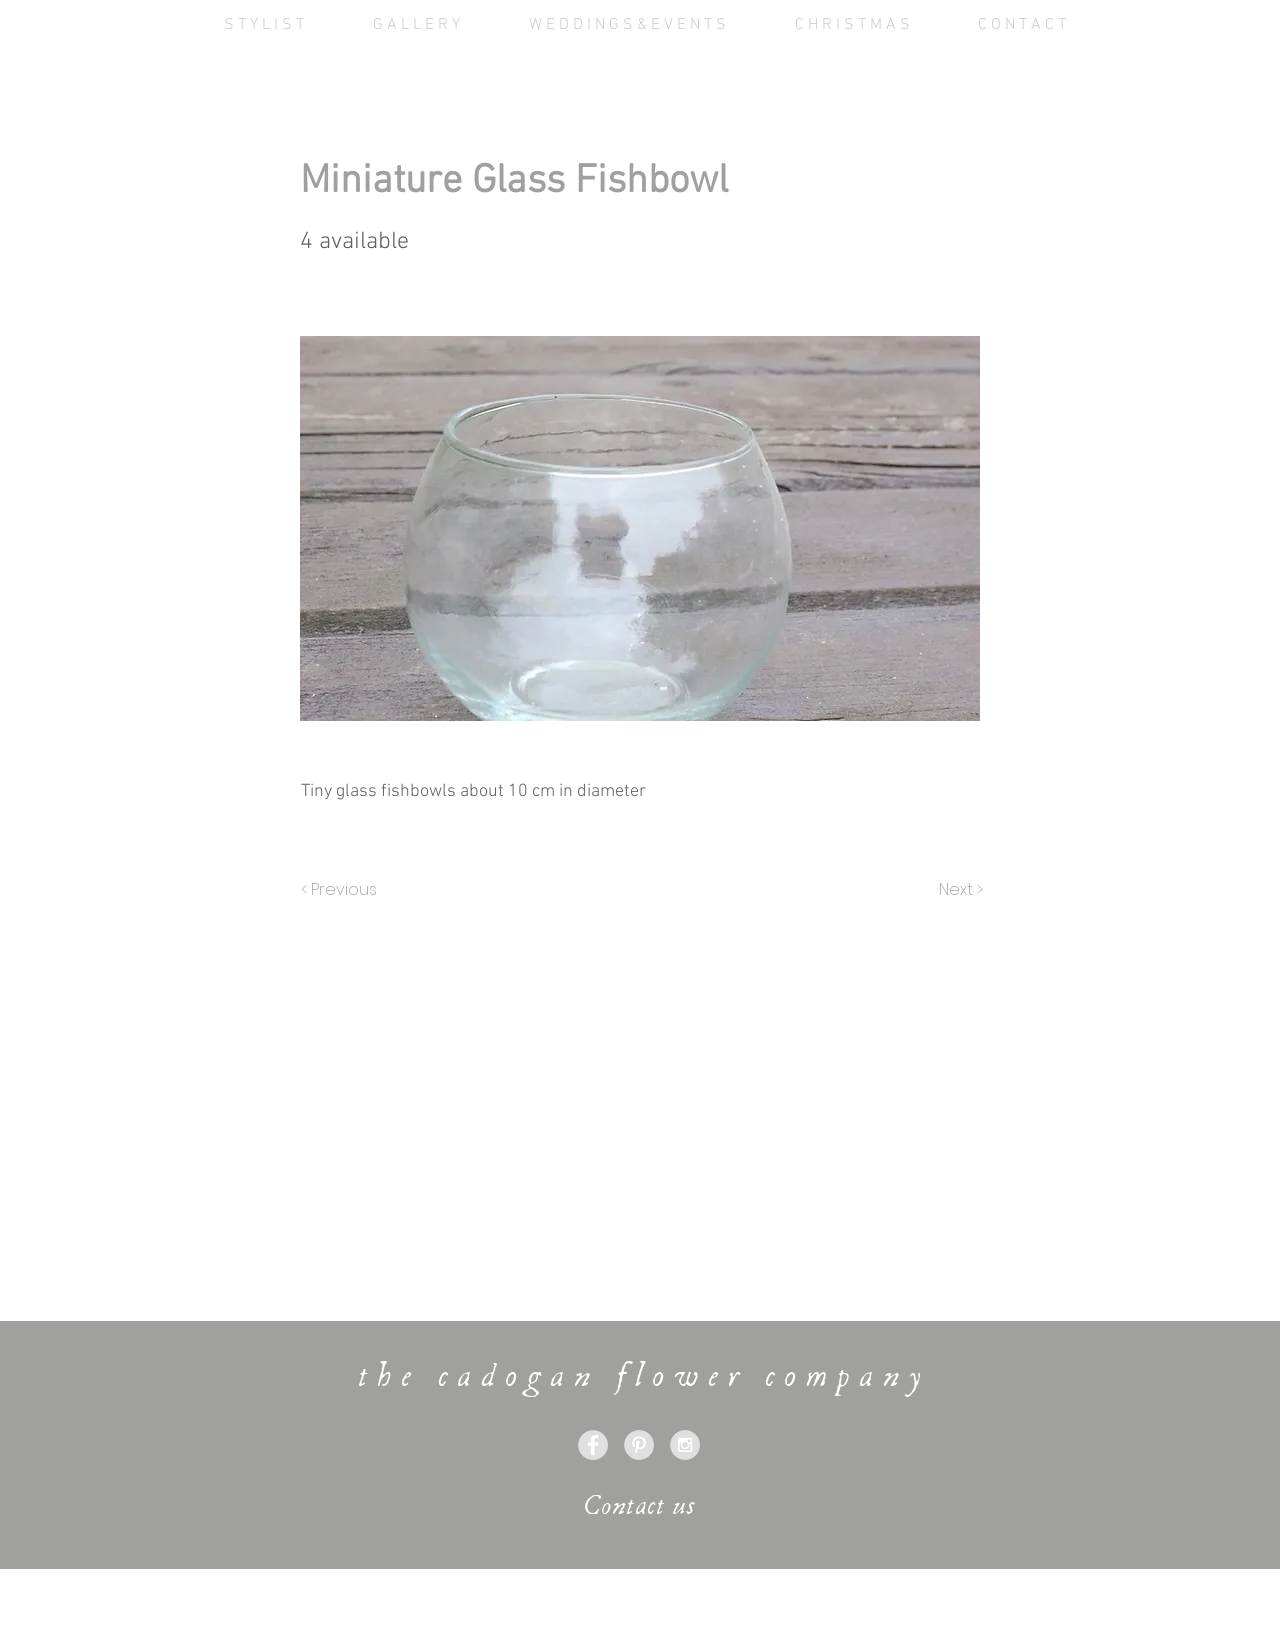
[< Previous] (342, 890)
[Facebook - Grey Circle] (593, 1445)
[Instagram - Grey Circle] (685, 1445)
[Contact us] (640, 1506)
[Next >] (959, 890)
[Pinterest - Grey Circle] (639, 1445)
